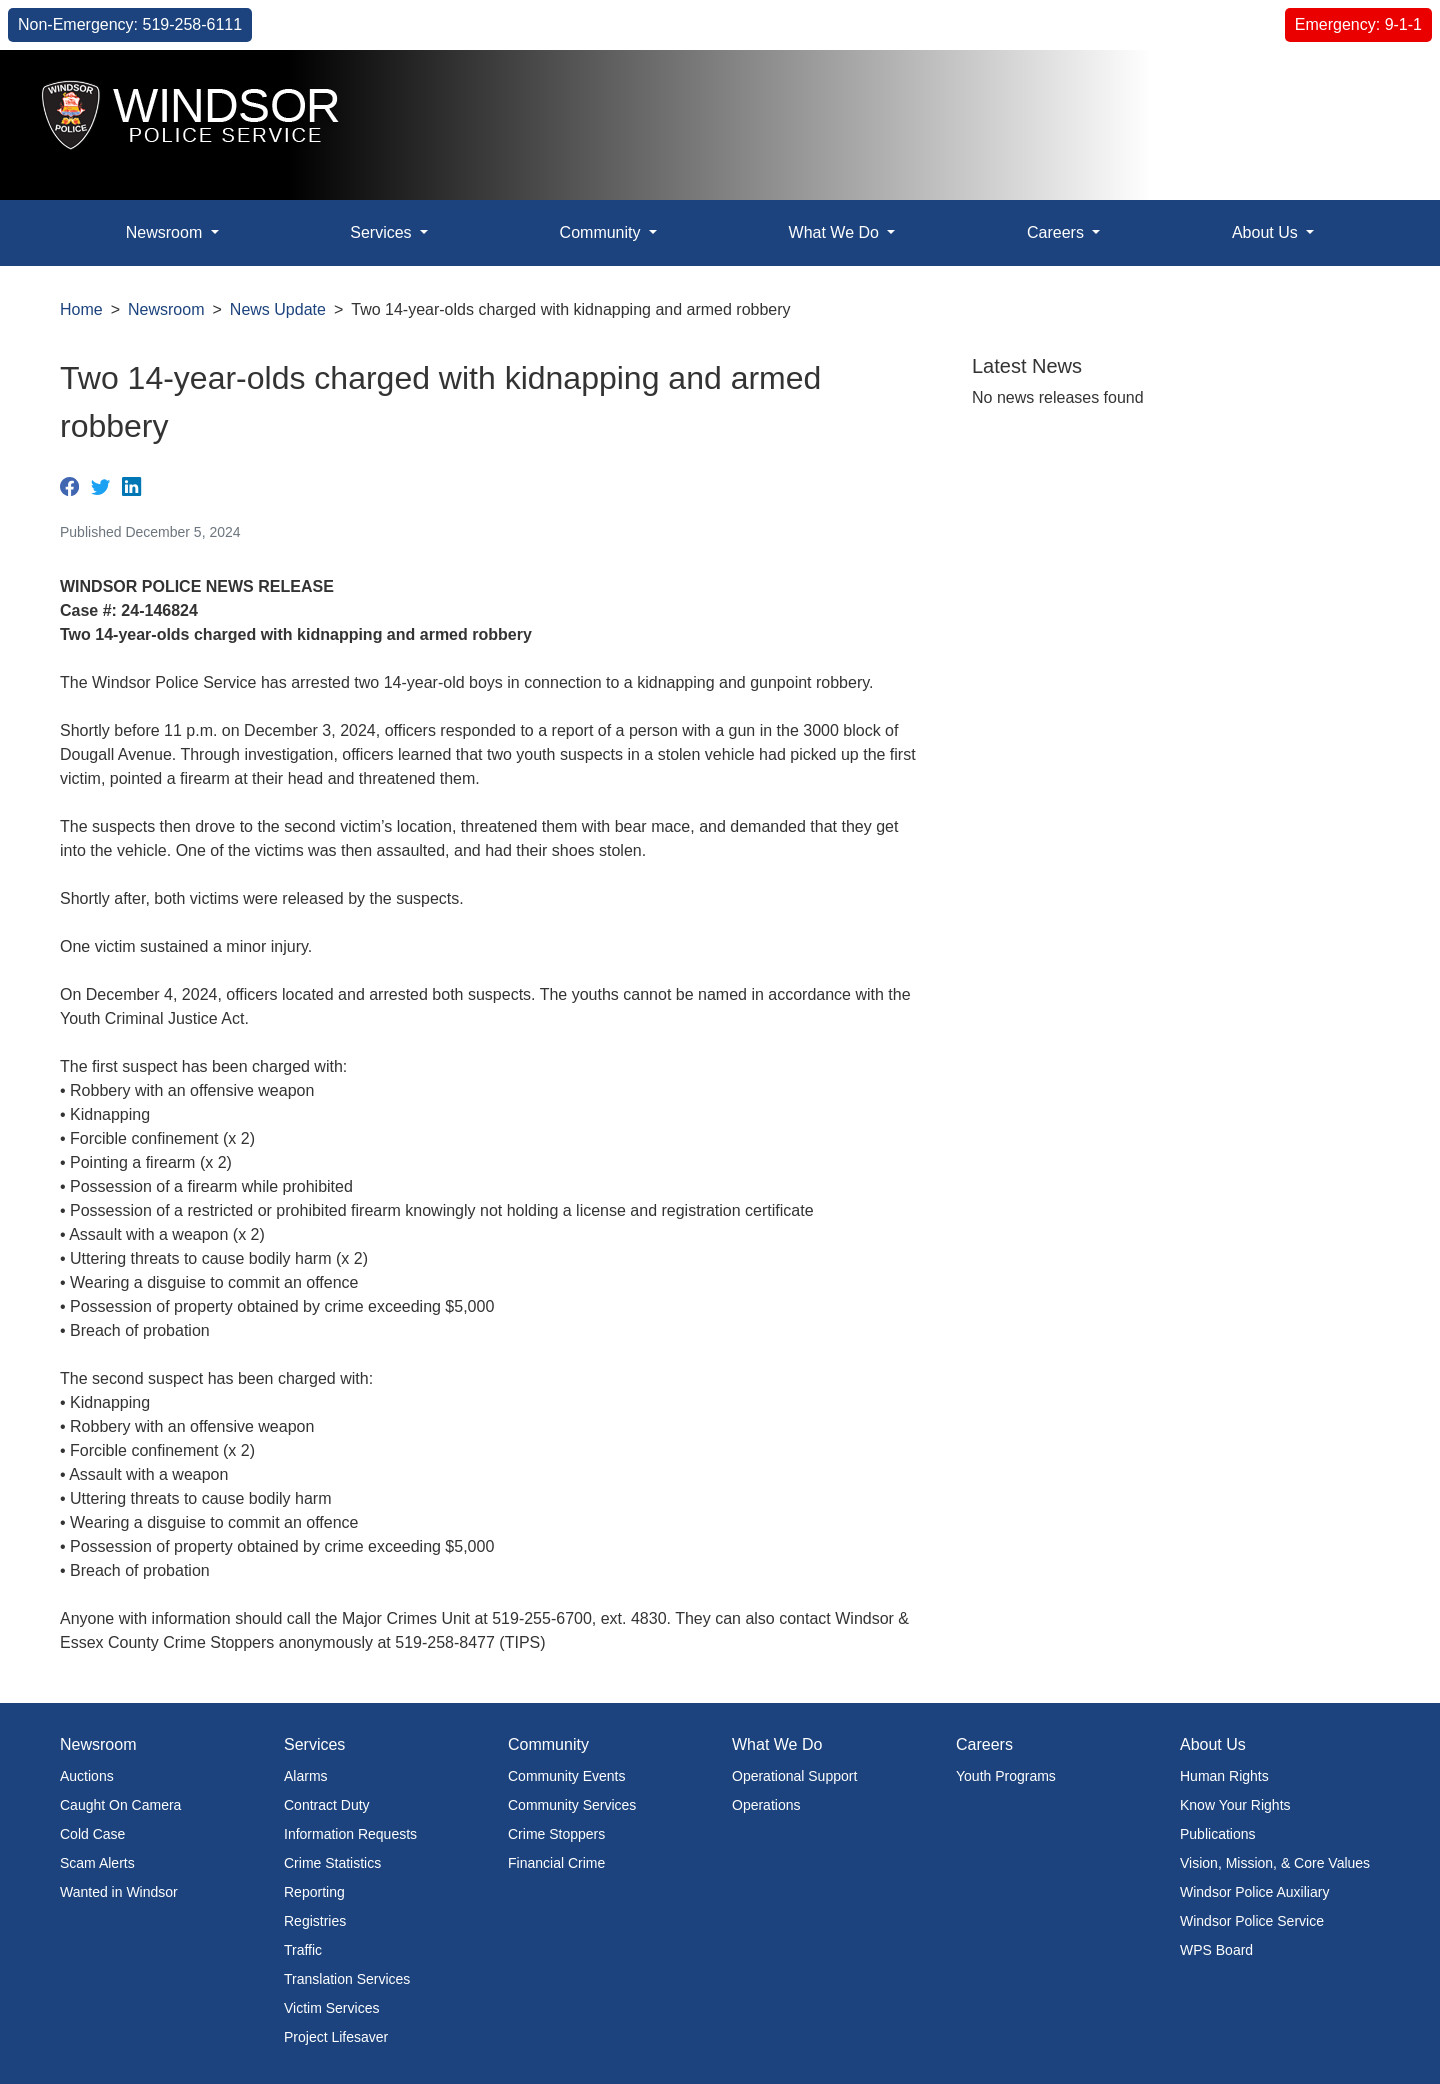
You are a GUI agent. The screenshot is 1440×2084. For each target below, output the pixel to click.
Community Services (572, 1805)
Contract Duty (327, 1805)
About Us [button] (1267, 232)
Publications (1218, 1834)
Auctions (87, 1776)
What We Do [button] (836, 232)
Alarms (306, 1776)
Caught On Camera (120, 1805)
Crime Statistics (332, 1863)
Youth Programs (1006, 1776)
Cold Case (92, 1834)
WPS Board (1216, 1950)
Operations (766, 1805)
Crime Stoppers (556, 1834)
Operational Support (794, 1776)
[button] (1379, 86)
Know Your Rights (1235, 1805)
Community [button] (602, 232)
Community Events (566, 1776)
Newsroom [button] (166, 232)
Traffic (303, 1950)
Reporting (314, 1892)
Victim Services (331, 2008)
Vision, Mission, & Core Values (1275, 1863)
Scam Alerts (97, 1863)
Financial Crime (556, 1863)
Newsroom (166, 309)
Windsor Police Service (1252, 1921)
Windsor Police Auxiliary (1254, 1892)
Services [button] (383, 232)
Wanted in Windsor (119, 1892)
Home (81, 309)
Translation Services (347, 1979)
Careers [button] (1057, 232)
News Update (278, 309)
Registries (315, 1921)
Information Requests (350, 1834)
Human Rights (1224, 1776)
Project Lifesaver (336, 2037)
